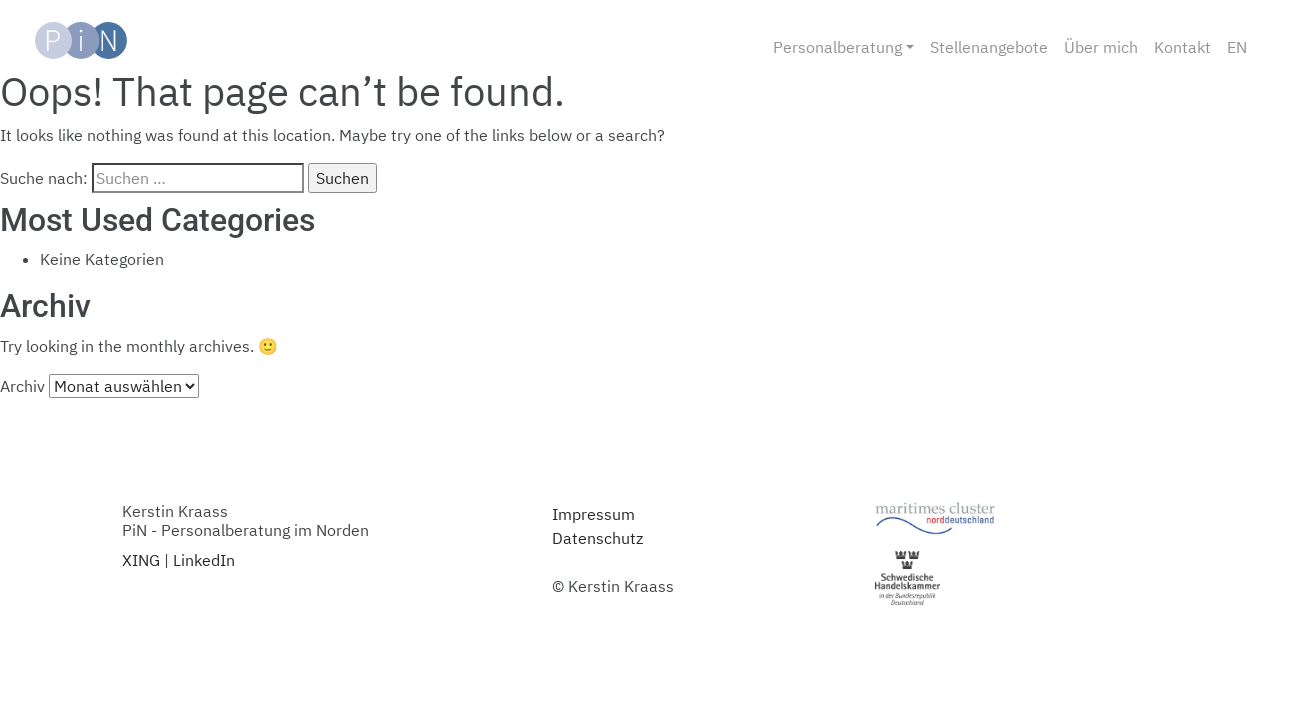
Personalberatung (837, 47)
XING (141, 560)
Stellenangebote (989, 47)
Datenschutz (597, 538)
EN (1237, 47)
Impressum (593, 514)
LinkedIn (204, 560)
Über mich (1101, 47)
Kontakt (1182, 47)
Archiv (22, 386)
